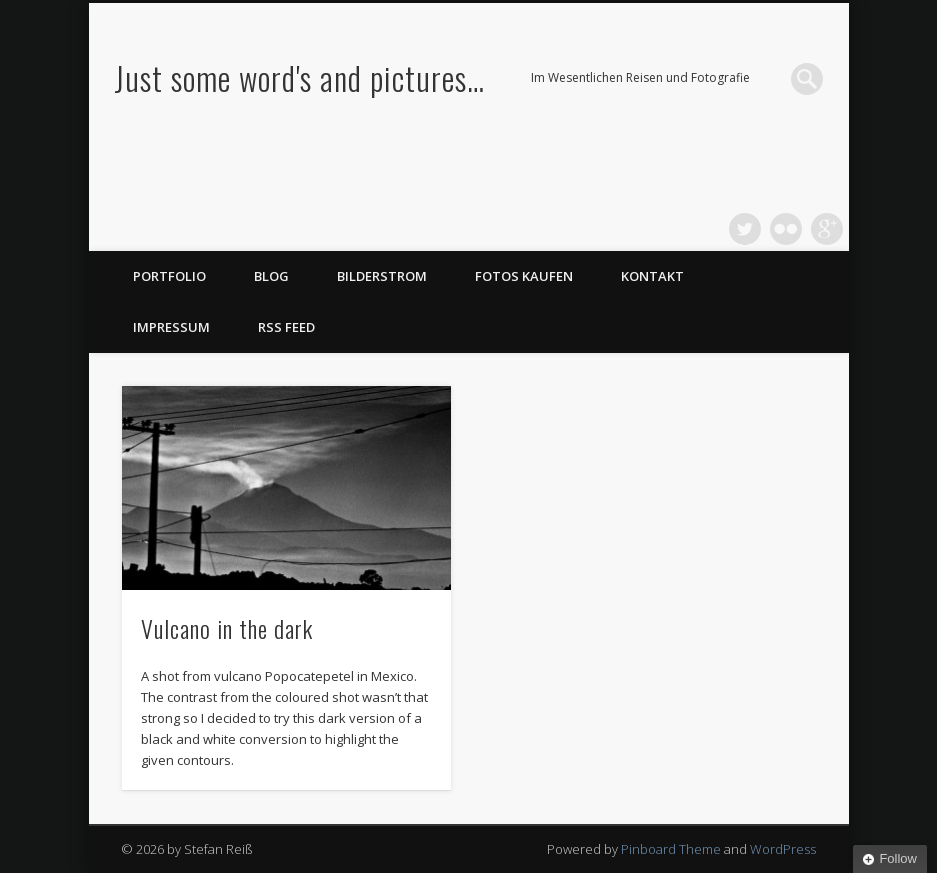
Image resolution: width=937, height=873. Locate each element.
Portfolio (169, 276)
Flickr (786, 229)
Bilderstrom (382, 276)
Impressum (171, 327)
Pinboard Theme (671, 849)
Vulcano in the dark (227, 628)
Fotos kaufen (524, 276)
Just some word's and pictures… (299, 77)
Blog (271, 276)
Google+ (827, 229)
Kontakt (652, 276)
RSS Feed (286, 327)
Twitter (745, 229)
